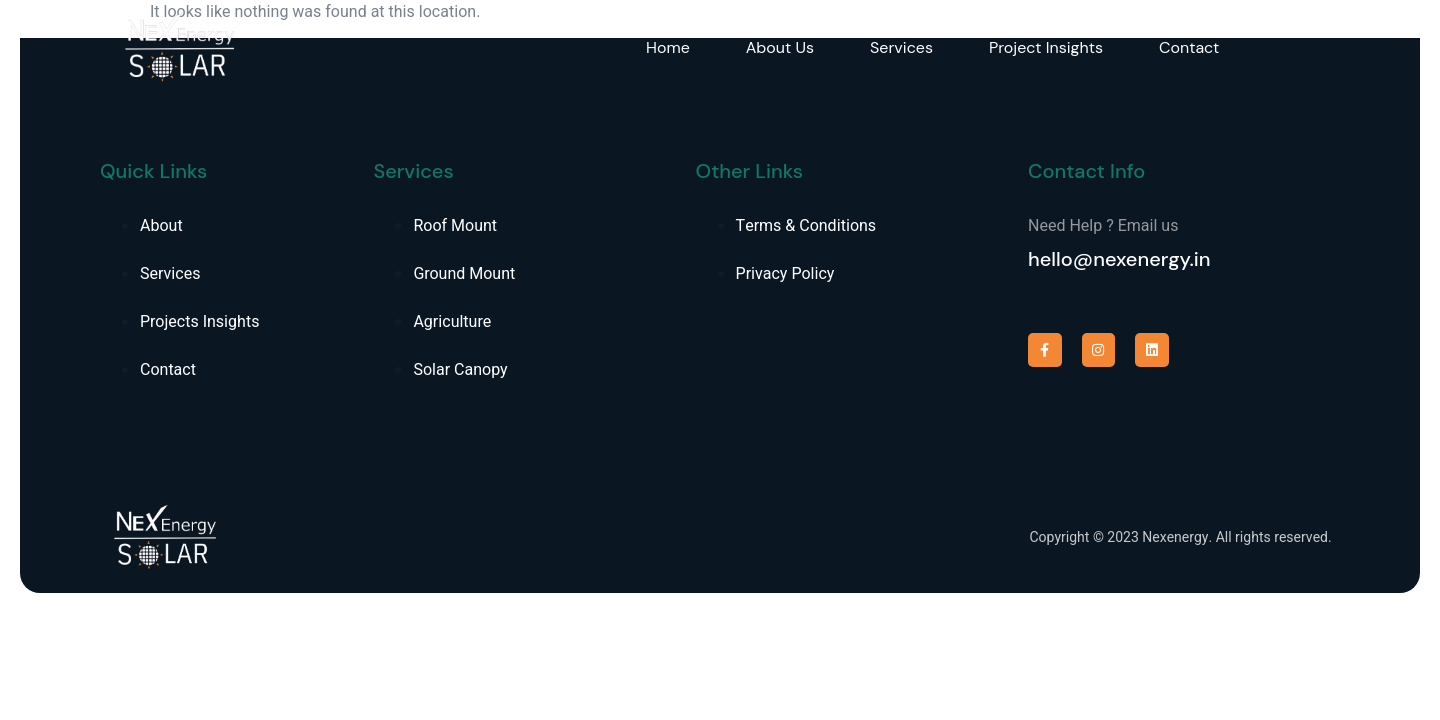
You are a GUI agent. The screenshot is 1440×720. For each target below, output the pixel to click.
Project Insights (1046, 47)
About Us (780, 47)
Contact (1189, 47)
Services (901, 47)
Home (668, 47)
